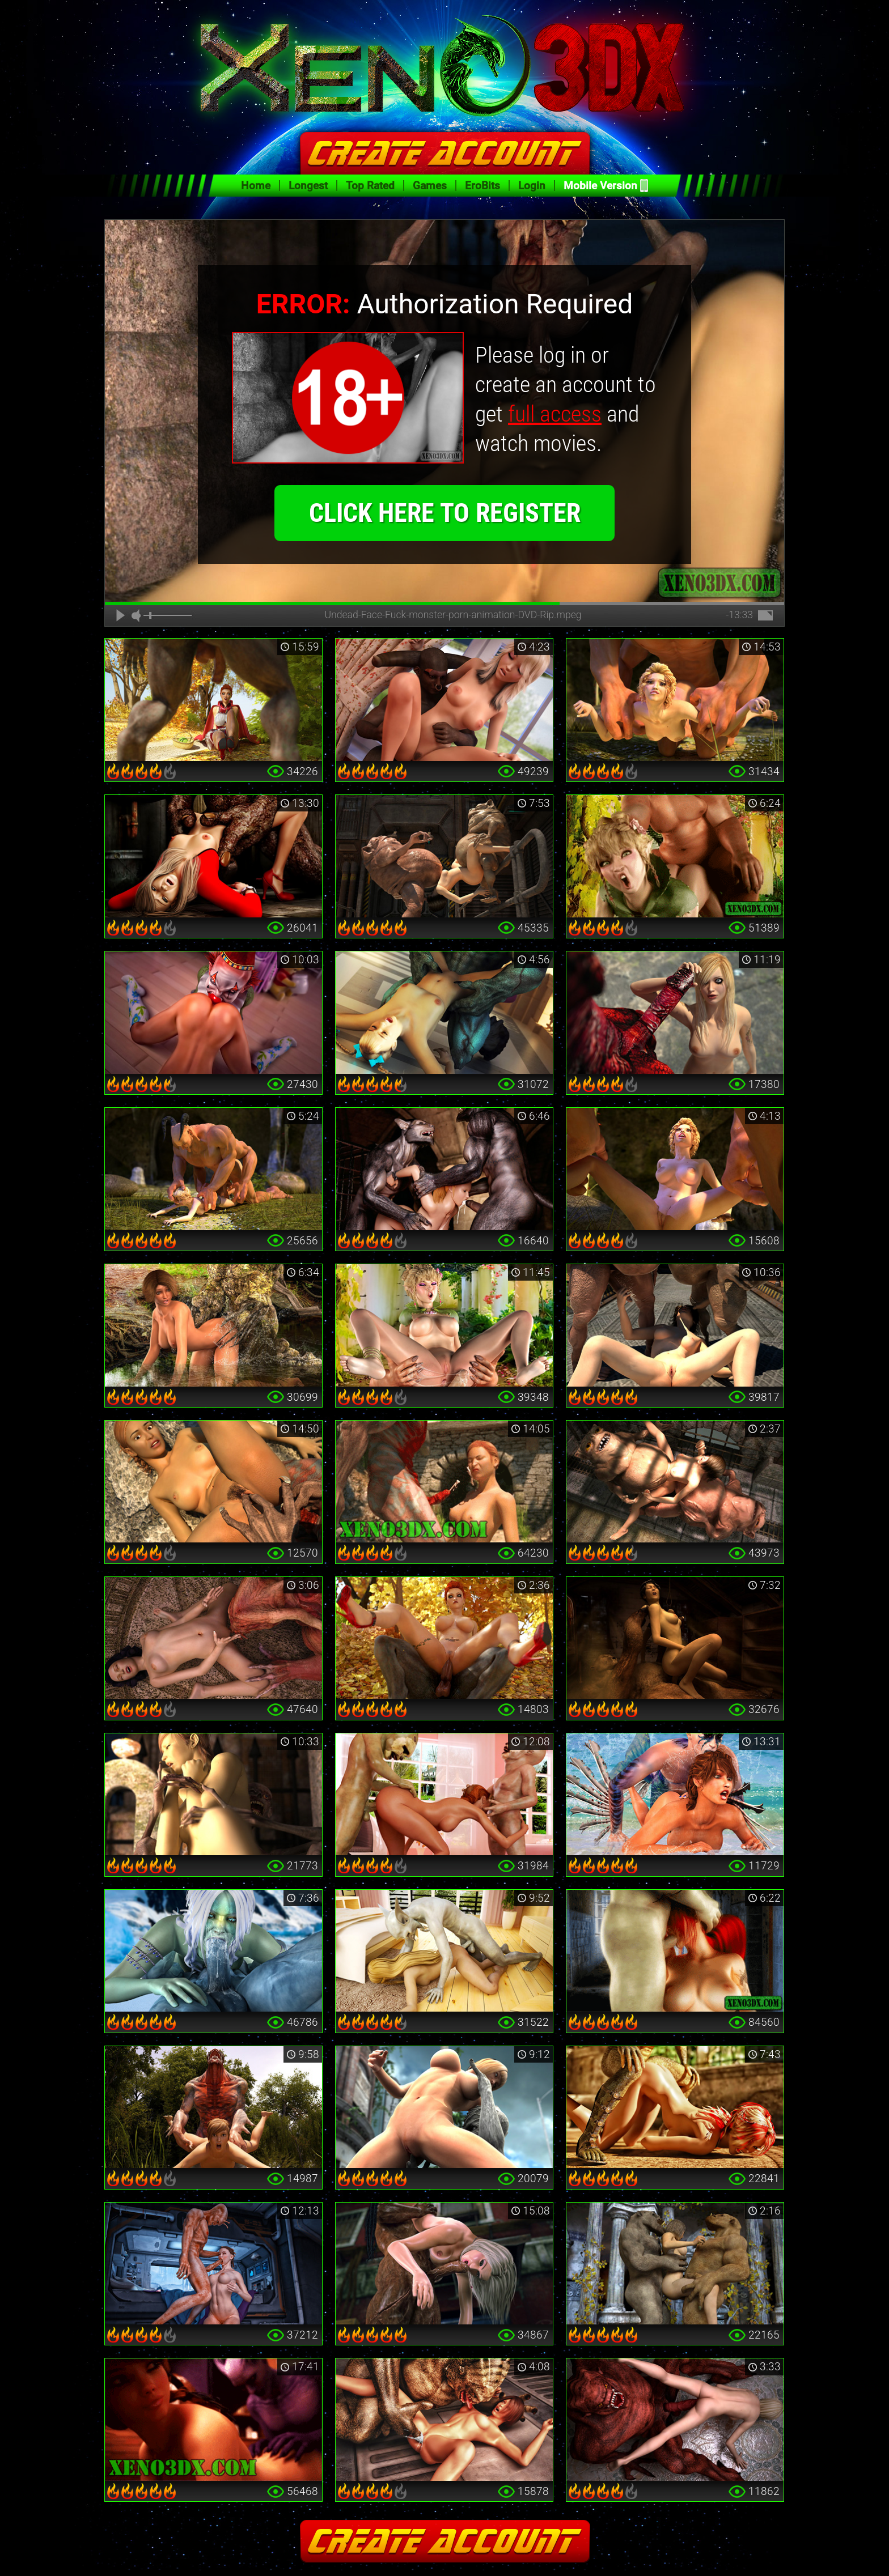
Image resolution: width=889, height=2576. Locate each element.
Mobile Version (600, 185)
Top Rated (370, 185)
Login (531, 185)
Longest (308, 185)
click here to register (444, 549)
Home (255, 185)
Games (430, 185)
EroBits (482, 185)
